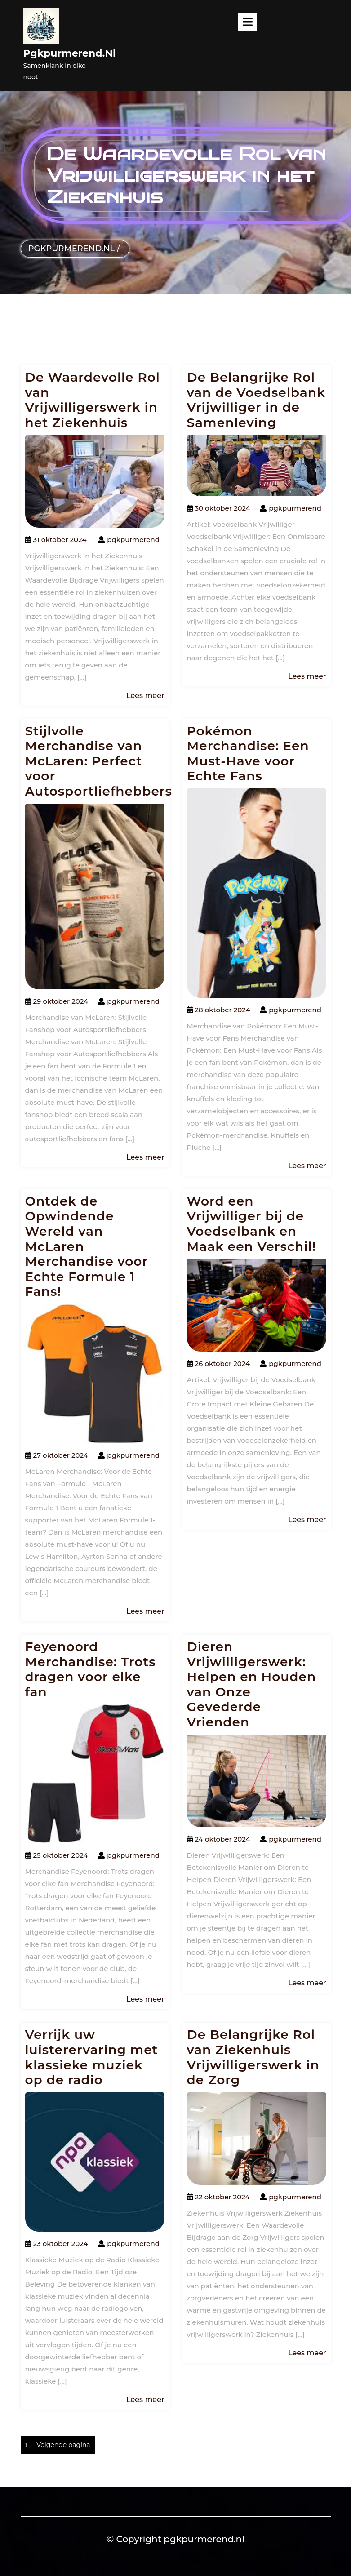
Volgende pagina (63, 2445)
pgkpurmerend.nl (69, 53)
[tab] (247, 22)
